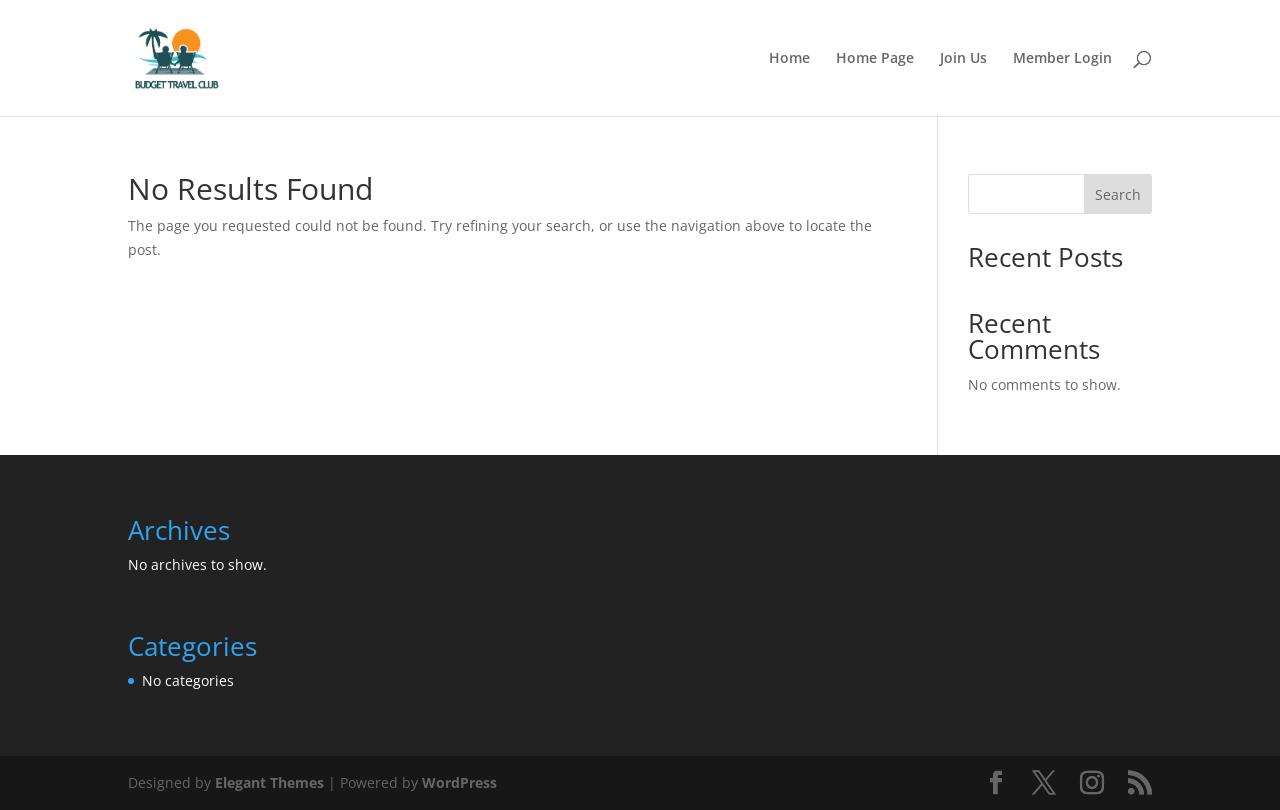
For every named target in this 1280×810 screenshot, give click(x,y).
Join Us (963, 59)
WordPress (459, 782)
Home (789, 59)
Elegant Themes (269, 782)
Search (1118, 194)
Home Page (875, 59)
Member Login (1062, 59)
